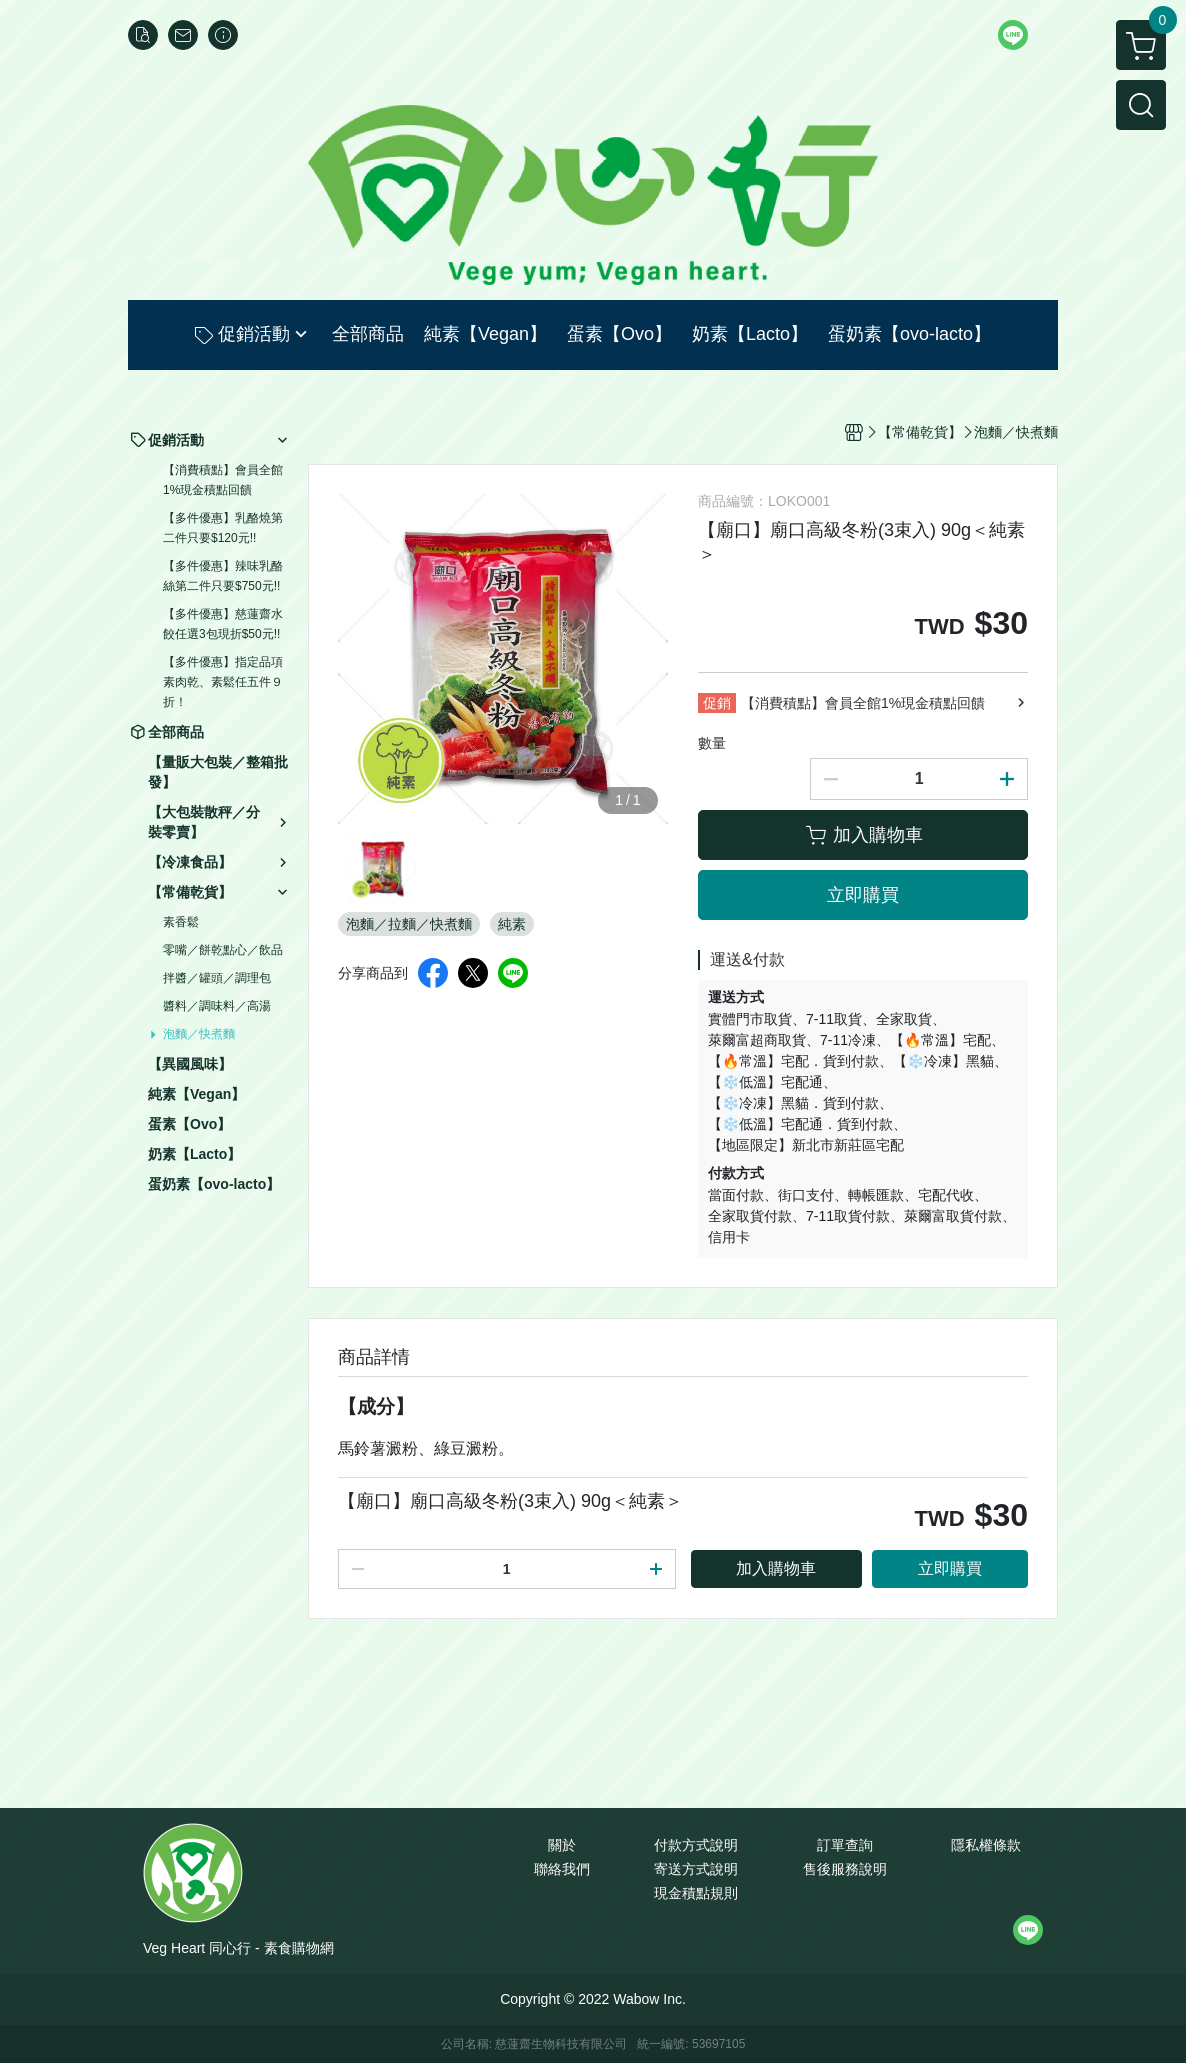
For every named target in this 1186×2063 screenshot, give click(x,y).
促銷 (717, 703)
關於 (562, 1845)
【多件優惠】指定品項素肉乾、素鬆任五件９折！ (223, 682)
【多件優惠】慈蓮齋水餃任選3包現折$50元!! (223, 624)
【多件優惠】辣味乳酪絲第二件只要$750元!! (223, 576)
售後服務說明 (845, 1869)
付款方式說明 (696, 1845)
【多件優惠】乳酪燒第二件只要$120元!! (223, 528)
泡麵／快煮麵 (199, 1034)
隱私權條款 (986, 1845)
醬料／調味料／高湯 (217, 1006)
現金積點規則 (696, 1893)
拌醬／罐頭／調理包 (217, 978)
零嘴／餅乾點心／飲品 (223, 950)
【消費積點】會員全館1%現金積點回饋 (223, 480)
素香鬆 (181, 922)
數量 (712, 743)
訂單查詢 (845, 1845)
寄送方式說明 (696, 1869)
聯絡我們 (562, 1869)
